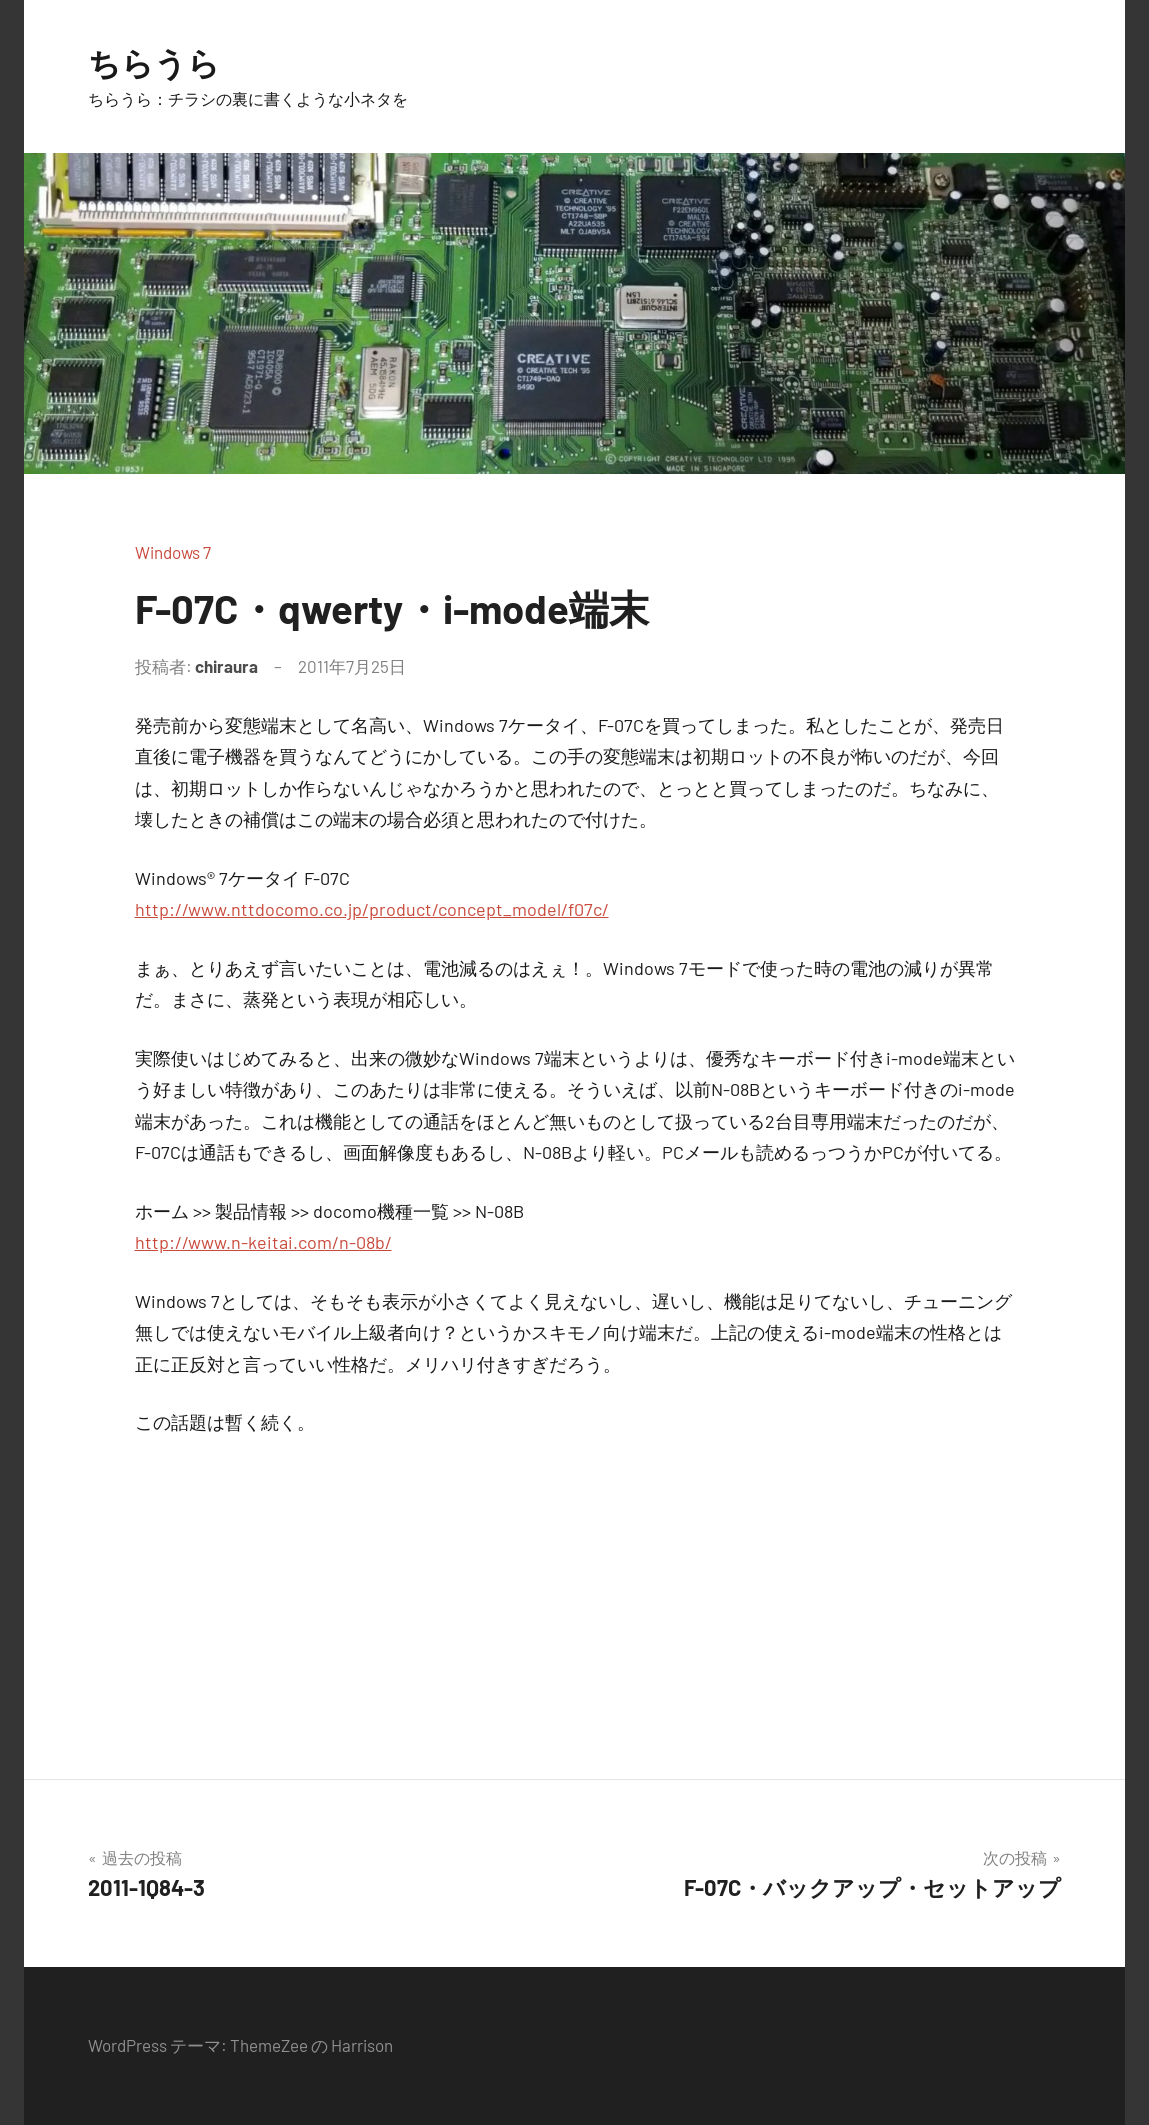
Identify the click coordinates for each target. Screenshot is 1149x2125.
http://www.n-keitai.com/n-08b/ (263, 1242)
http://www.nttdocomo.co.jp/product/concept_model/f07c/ (372, 909)
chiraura (226, 666)
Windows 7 (173, 552)
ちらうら (154, 62)
